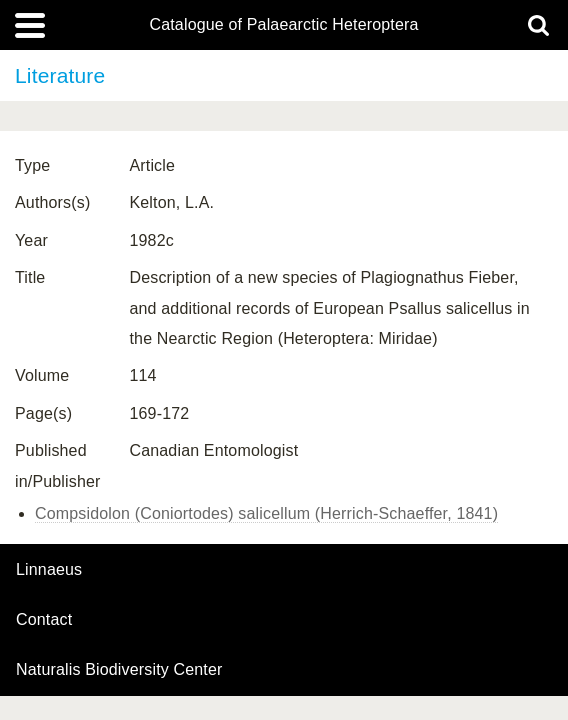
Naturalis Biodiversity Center (119, 670)
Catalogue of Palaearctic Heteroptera (283, 25)
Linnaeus (49, 570)
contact (44, 619)
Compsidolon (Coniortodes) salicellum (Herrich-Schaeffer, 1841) (266, 513)
